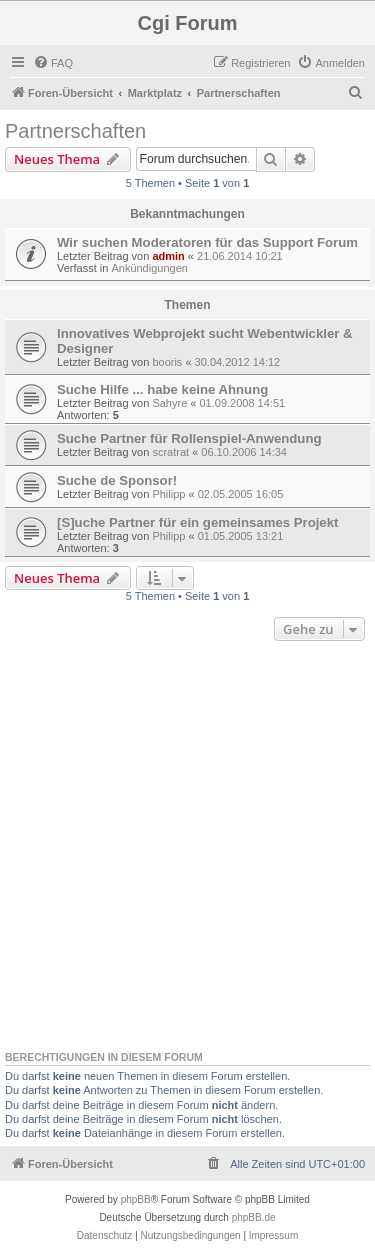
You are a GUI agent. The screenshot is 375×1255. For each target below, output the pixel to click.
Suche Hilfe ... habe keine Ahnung (162, 389)
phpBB (136, 1199)
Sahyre (169, 403)
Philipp (168, 494)
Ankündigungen (149, 268)
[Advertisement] (187, 843)
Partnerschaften (75, 131)
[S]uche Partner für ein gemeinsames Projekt (197, 522)
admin (168, 256)
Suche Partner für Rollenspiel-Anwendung (189, 438)
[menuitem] (53, 63)
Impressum (273, 1235)
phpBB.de (254, 1217)
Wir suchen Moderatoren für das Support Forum (207, 242)
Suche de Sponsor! (117, 480)
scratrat (170, 452)
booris (167, 362)
